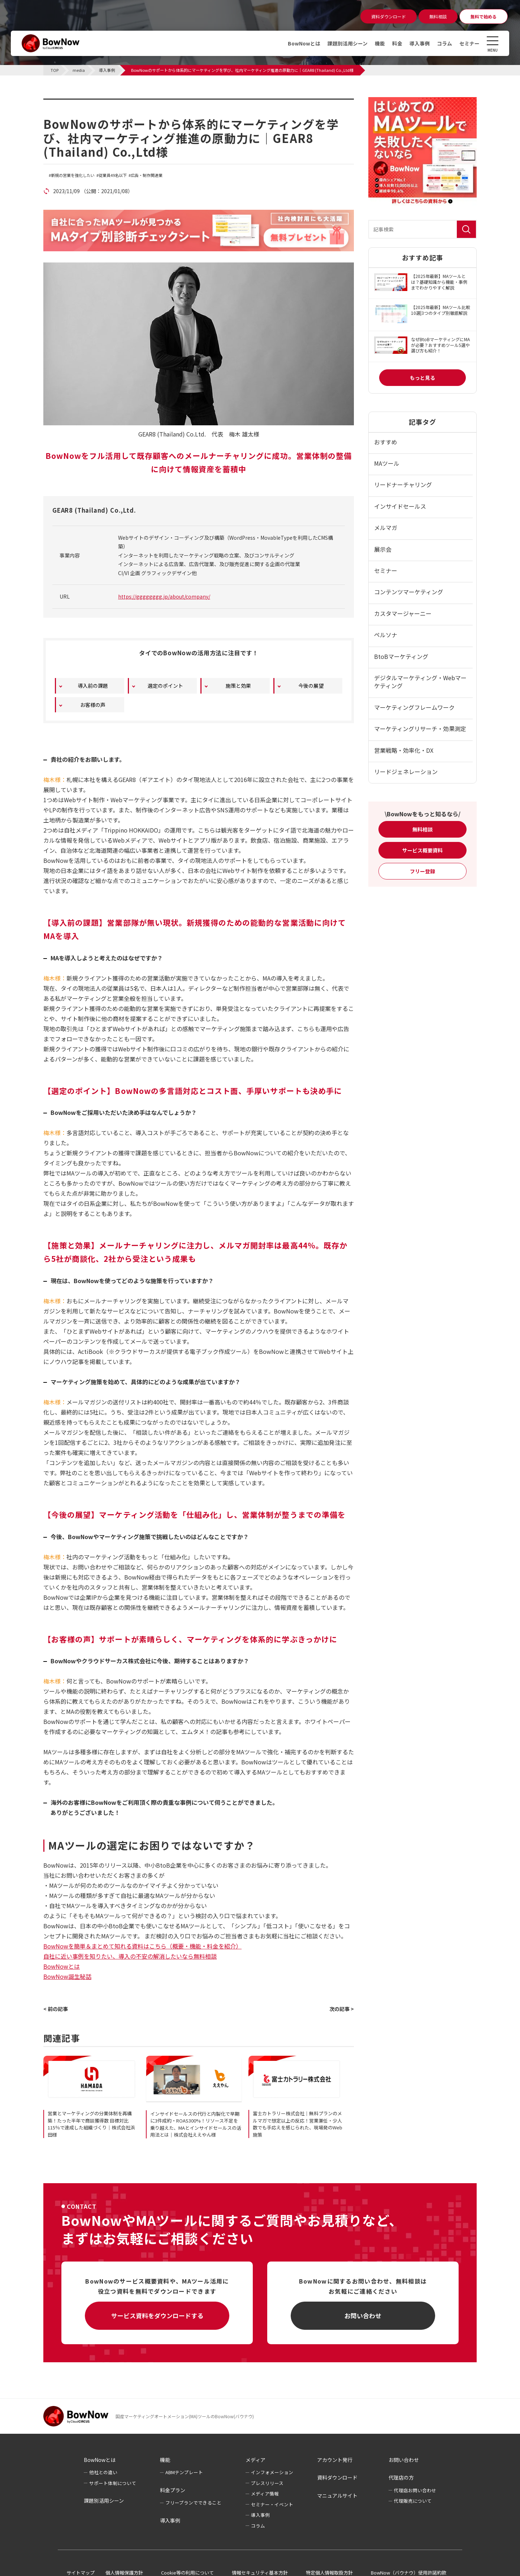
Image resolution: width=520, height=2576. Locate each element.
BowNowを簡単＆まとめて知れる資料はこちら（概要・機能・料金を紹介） (142, 1946)
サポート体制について (112, 2483)
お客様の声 (92, 704)
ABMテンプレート (184, 2472)
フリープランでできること (193, 2502)
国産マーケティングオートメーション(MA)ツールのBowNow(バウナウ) (185, 2416)
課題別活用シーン (348, 43)
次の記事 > (341, 2008)
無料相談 (422, 829)
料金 (397, 43)
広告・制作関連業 (146, 175)
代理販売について (413, 2500)
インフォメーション (272, 2472)
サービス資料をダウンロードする (157, 2315)
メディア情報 (265, 2493)
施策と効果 (238, 685)
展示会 (382, 549)
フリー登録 (422, 871)
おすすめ (385, 442)
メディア (255, 2459)
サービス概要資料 (422, 850)
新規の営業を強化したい (73, 175)
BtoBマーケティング (401, 656)
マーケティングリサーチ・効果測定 (420, 728)
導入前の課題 (93, 685)
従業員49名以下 (113, 175)
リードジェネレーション (406, 771)
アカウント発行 (334, 2459)
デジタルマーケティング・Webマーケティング (420, 681)
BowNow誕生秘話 (67, 1976)
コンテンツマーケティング (408, 591)
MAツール (386, 463)
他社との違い (103, 2472)
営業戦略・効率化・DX (403, 750)
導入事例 (420, 43)
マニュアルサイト (337, 2495)
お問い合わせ (362, 2315)
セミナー (469, 43)
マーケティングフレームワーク (414, 707)
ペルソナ (385, 634)
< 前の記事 (55, 2008)
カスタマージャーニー (403, 613)
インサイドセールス (400, 506)
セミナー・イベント (272, 2504)
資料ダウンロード (337, 2477)
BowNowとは (304, 43)
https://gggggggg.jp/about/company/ (164, 596)
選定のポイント (165, 685)
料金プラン (172, 2490)
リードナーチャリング (403, 484)
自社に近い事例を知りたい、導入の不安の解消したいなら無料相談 (130, 1956)
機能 (380, 43)
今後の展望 (311, 685)
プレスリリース (267, 2483)
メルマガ (385, 527)
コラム (444, 43)
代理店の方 (401, 2477)
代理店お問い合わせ (415, 2490)
